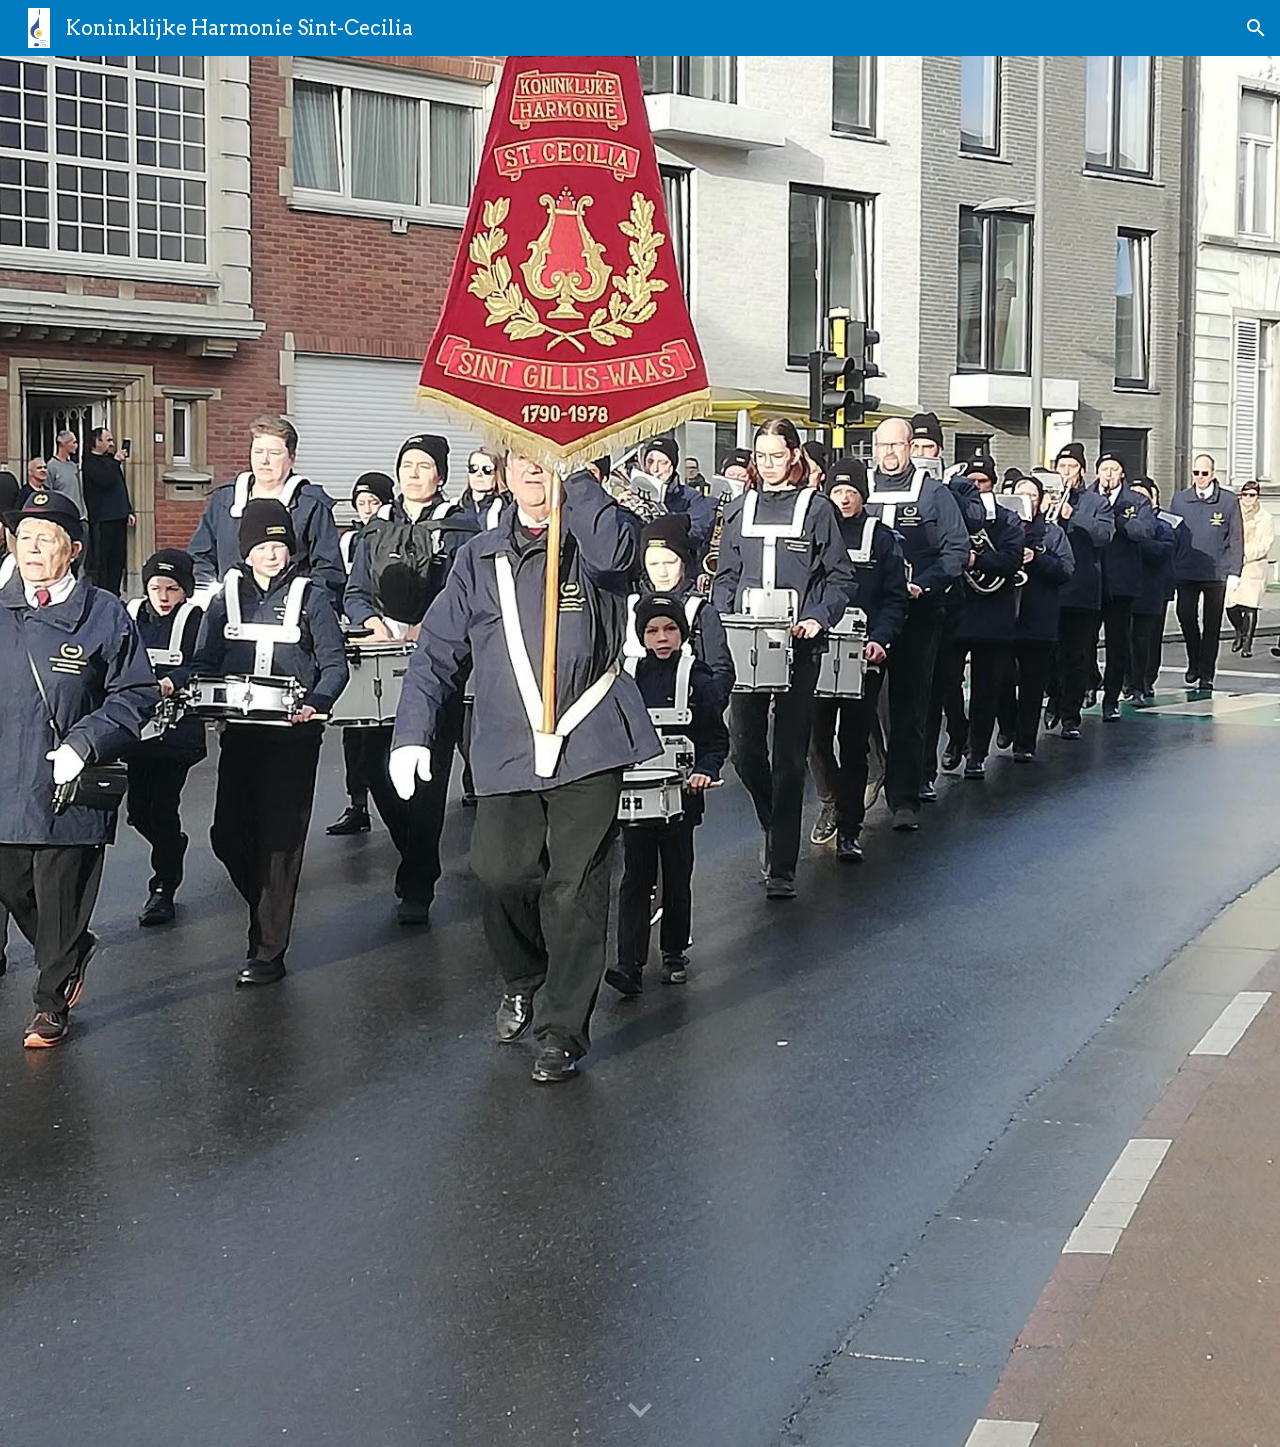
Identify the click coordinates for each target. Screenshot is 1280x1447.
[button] (1256, 28)
